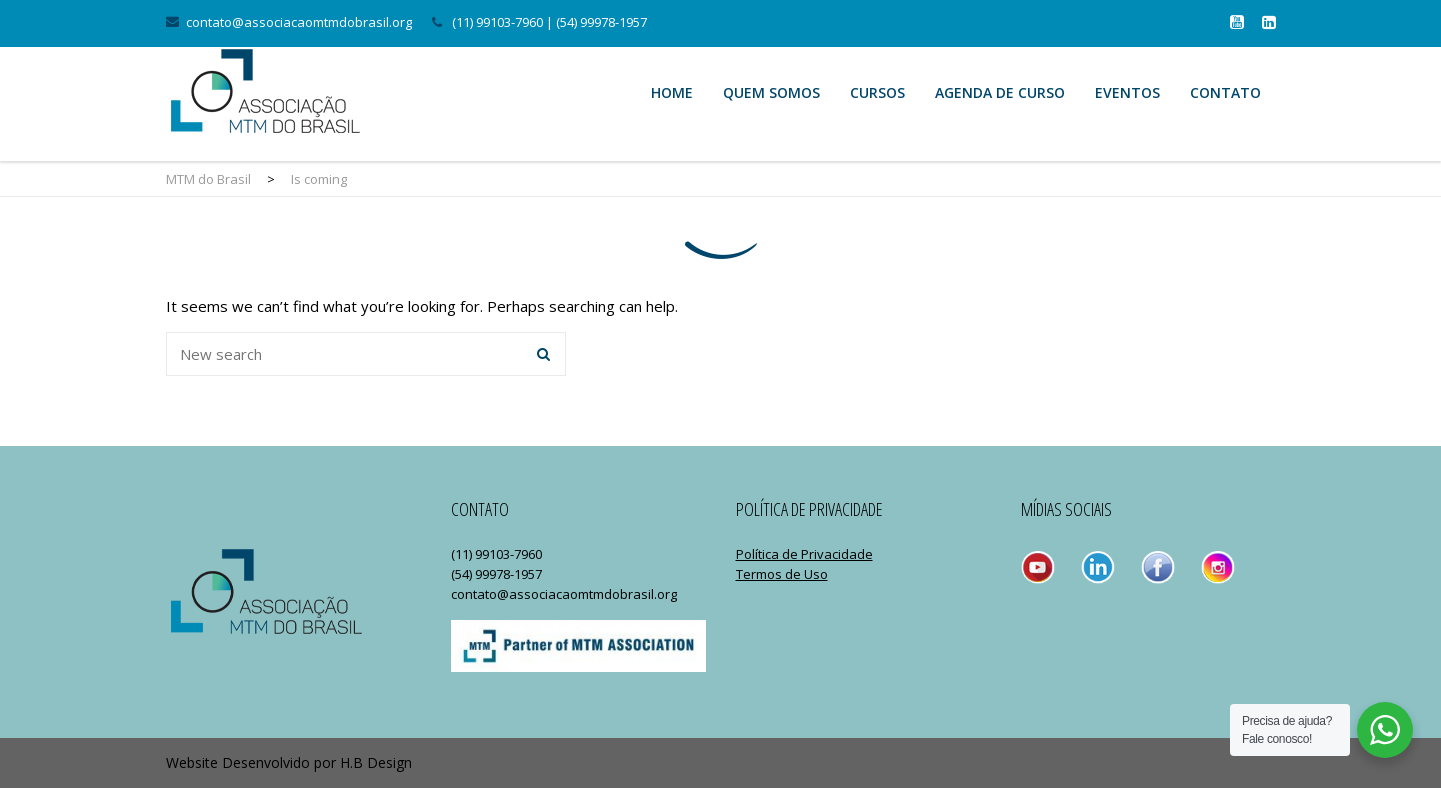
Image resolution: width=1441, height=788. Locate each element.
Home (672, 92)
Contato (1225, 92)
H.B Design (376, 762)
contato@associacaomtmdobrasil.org (299, 22)
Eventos (1127, 92)
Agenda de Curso (1000, 92)
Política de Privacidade (804, 554)
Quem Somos (771, 92)
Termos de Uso (782, 574)
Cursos (877, 92)
